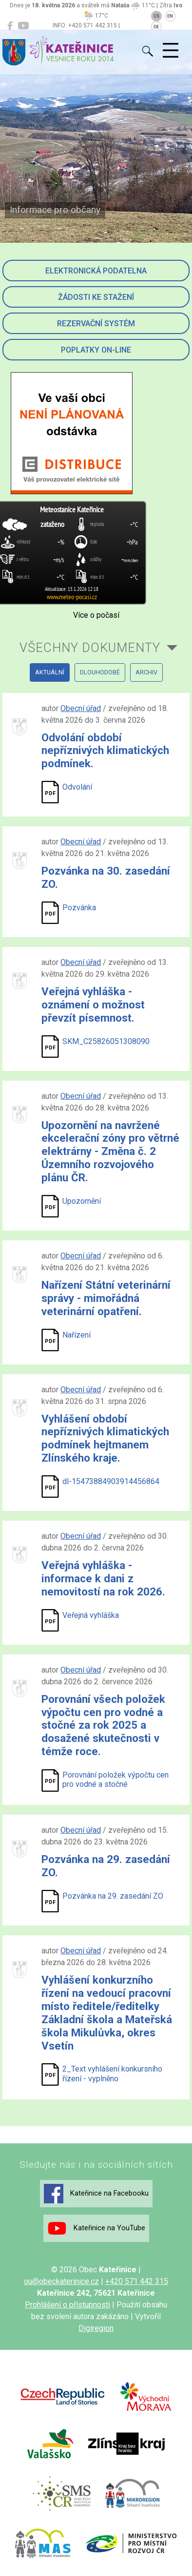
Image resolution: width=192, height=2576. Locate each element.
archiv (146, 672)
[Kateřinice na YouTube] (23, 26)
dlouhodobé (100, 672)
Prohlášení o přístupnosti (67, 2304)
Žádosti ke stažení (96, 297)
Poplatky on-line (96, 350)
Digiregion (96, 2328)
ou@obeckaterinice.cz (61, 2281)
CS (156, 16)
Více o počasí (96, 615)
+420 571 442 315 (136, 2281)
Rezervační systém (96, 323)
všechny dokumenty (89, 647)
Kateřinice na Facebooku (96, 2193)
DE (156, 26)
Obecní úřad (80, 708)
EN (170, 16)
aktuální (49, 672)
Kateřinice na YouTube (96, 2228)
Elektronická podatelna (96, 270)
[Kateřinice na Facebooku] (10, 26)
